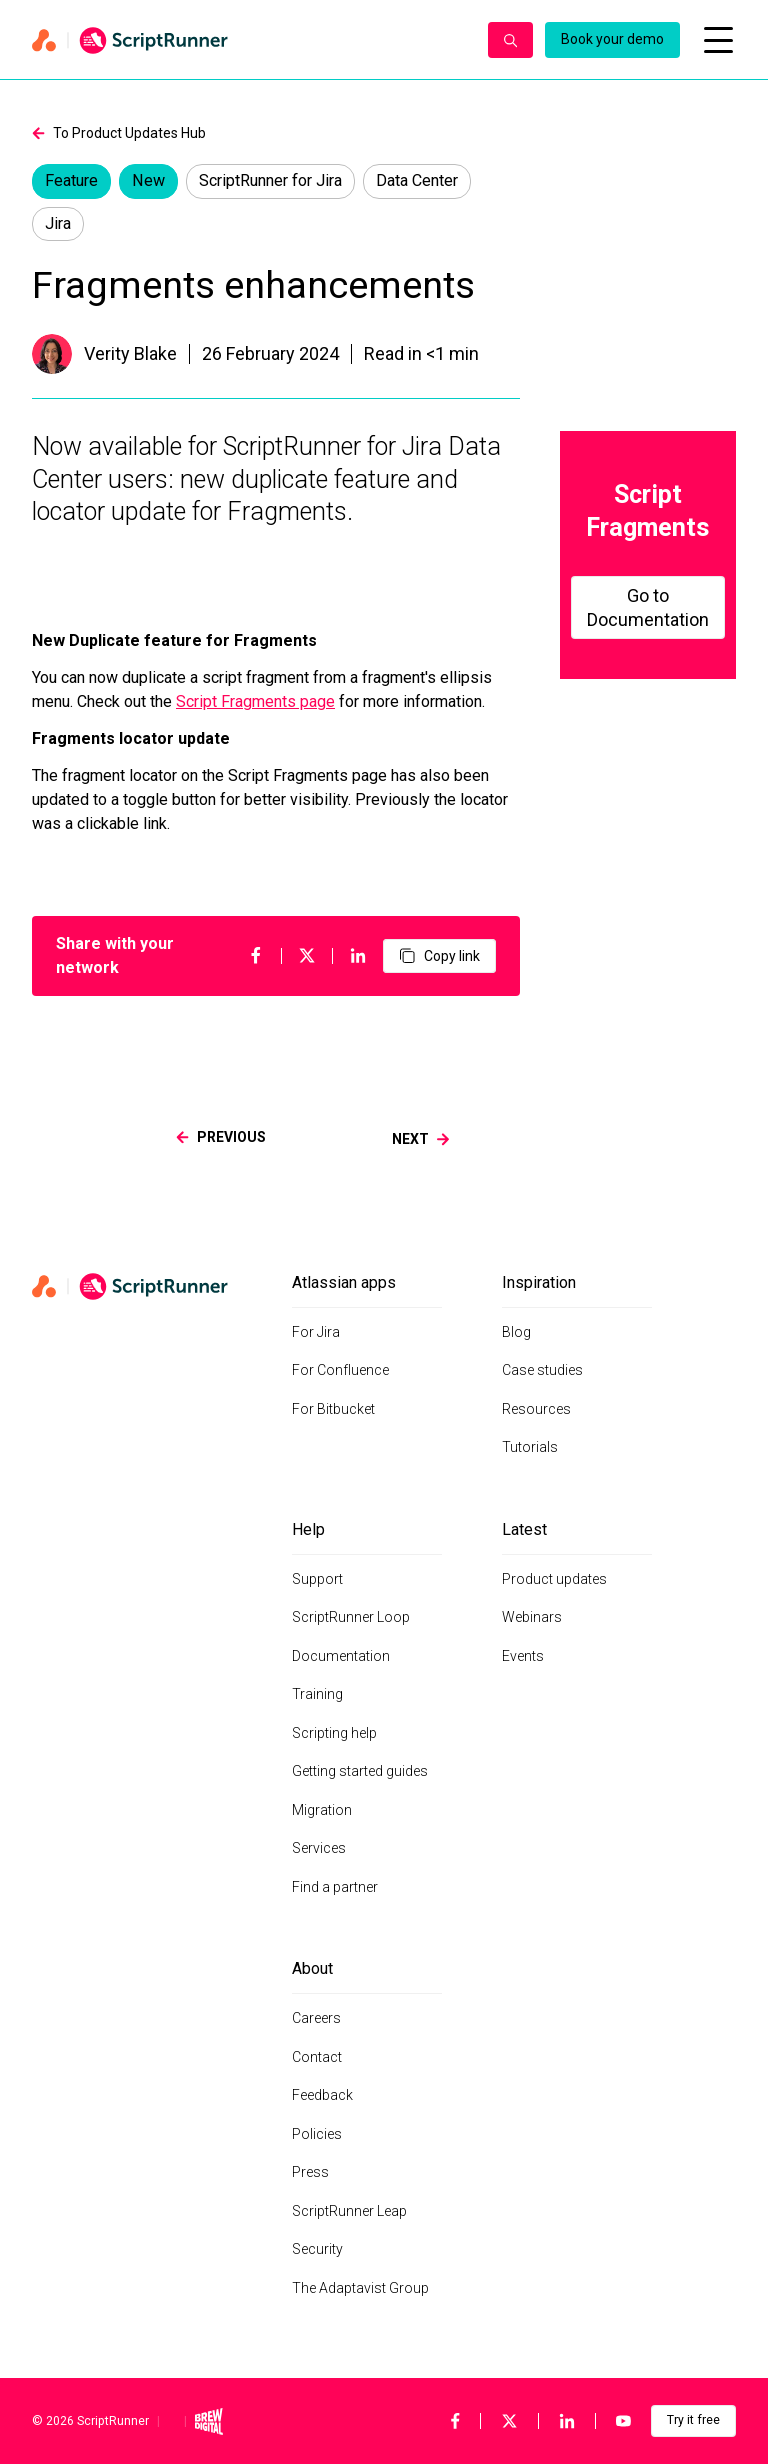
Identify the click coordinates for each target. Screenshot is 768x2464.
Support (317, 1579)
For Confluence (340, 1370)
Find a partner (335, 1887)
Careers (316, 2018)
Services (319, 1848)
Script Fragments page (255, 701)
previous (221, 1137)
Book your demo (612, 39)
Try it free (693, 2420)
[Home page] (250, 40)
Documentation (341, 1656)
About (312, 1968)
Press (310, 2172)
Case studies (542, 1370)
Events (523, 1656)
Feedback (322, 2095)
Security (317, 2249)
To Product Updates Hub (119, 133)
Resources (536, 1409)
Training (317, 1694)
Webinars (532, 1617)
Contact (317, 2057)
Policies (317, 2134)
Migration (322, 1810)
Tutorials (530, 1447)
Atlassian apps (344, 1282)
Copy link (439, 956)
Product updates (554, 1579)
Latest (524, 1529)
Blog (516, 1332)
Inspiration (539, 1282)
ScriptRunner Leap (349, 2211)
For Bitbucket (333, 1409)
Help (308, 1529)
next (421, 1139)
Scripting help (334, 1733)
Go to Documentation (648, 607)
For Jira (316, 1332)
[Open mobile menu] (718, 40)
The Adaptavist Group (360, 2288)
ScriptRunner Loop (351, 1617)
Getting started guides (360, 1771)
